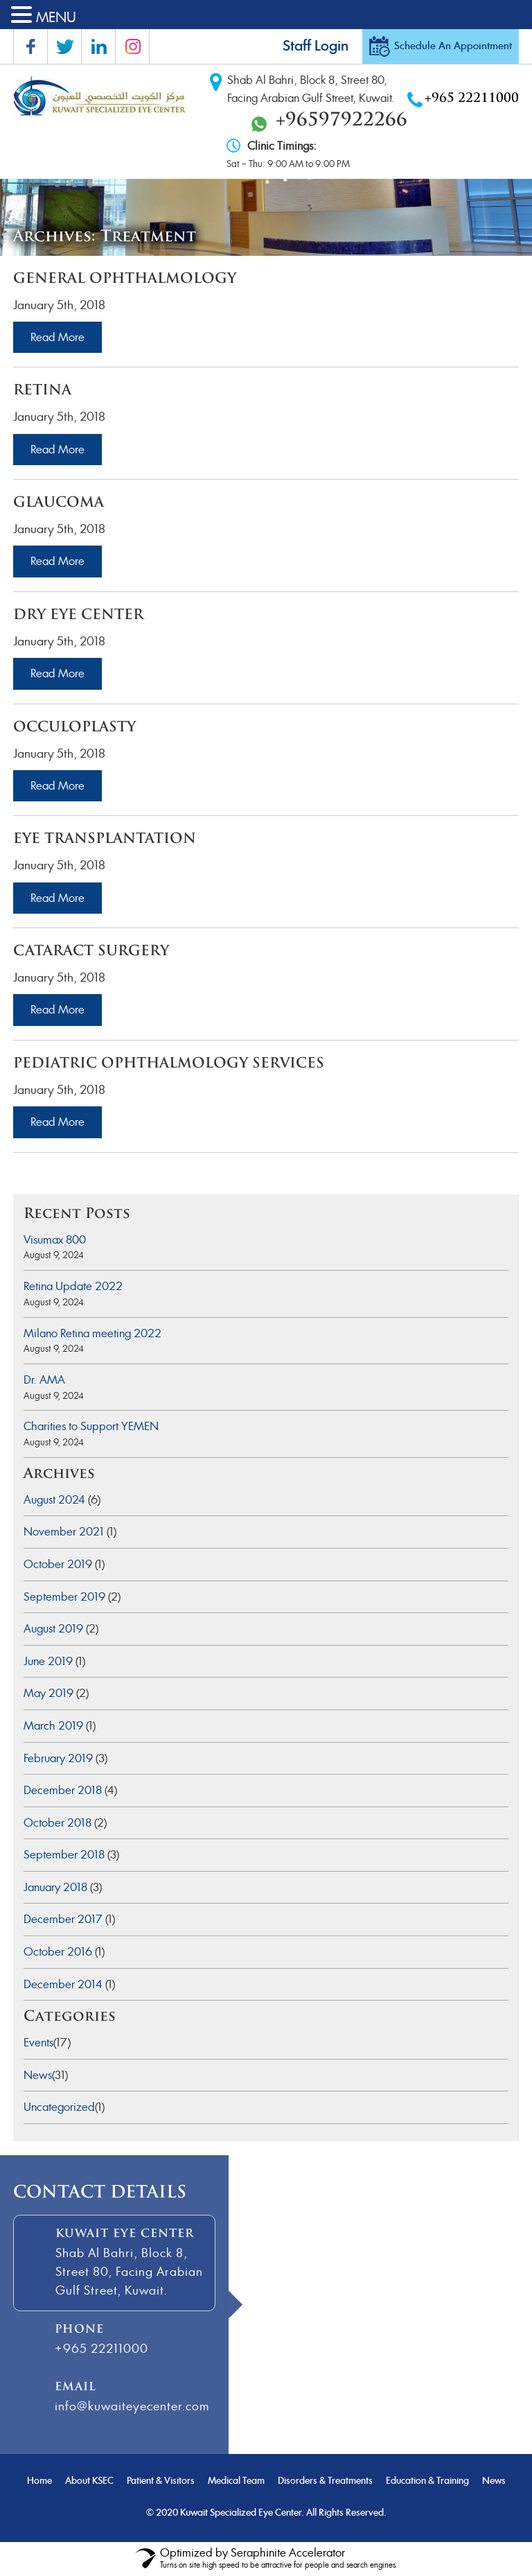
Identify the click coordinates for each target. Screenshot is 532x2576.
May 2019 (48, 1693)
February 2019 (58, 1758)
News (38, 2075)
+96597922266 (341, 121)
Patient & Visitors (161, 2481)
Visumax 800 (55, 1240)
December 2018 (63, 1790)
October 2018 (57, 1823)
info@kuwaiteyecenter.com (132, 2406)
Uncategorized (59, 2107)
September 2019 (64, 1597)
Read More (57, 337)
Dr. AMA (44, 1380)
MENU (56, 17)
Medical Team (236, 2481)
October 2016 (58, 1951)
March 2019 (53, 1725)
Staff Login (315, 46)
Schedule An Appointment (453, 46)
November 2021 (64, 1531)
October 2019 (58, 1564)
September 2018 (64, 1854)
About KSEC (89, 2481)
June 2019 (48, 1661)
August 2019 (53, 1628)
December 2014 (63, 1984)
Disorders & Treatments (325, 2481)
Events (38, 2042)
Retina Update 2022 (73, 1286)
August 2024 (54, 1499)
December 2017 (63, 1919)
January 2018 (55, 1887)
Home (39, 2481)
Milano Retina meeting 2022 (92, 1333)
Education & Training (427, 2481)
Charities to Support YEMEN (91, 1426)
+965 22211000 (472, 98)
